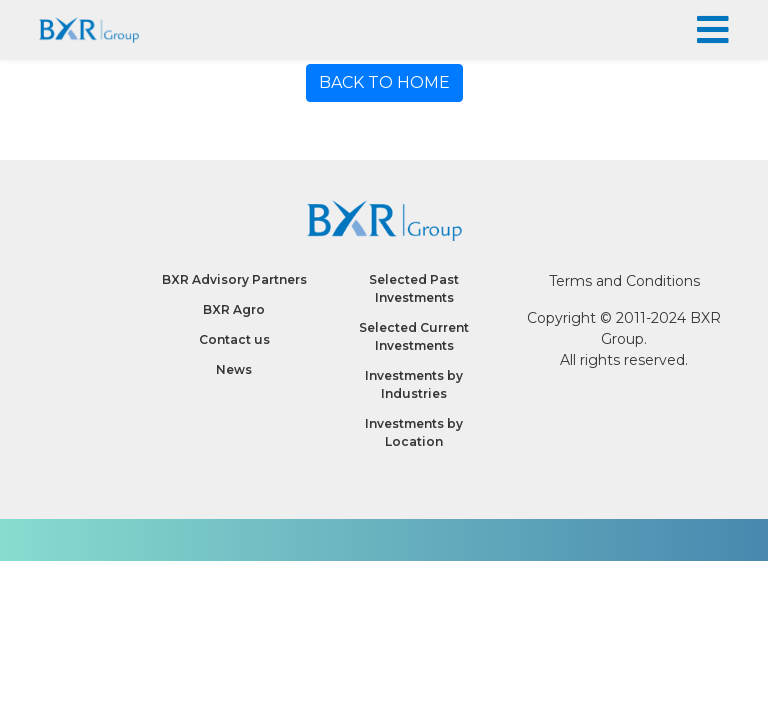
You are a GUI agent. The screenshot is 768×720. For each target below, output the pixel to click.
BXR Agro (234, 309)
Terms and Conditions (624, 281)
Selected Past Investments (414, 288)
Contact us (234, 339)
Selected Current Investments (414, 336)
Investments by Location (414, 432)
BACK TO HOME (384, 82)
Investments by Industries (414, 384)
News (234, 369)
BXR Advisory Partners (234, 279)
